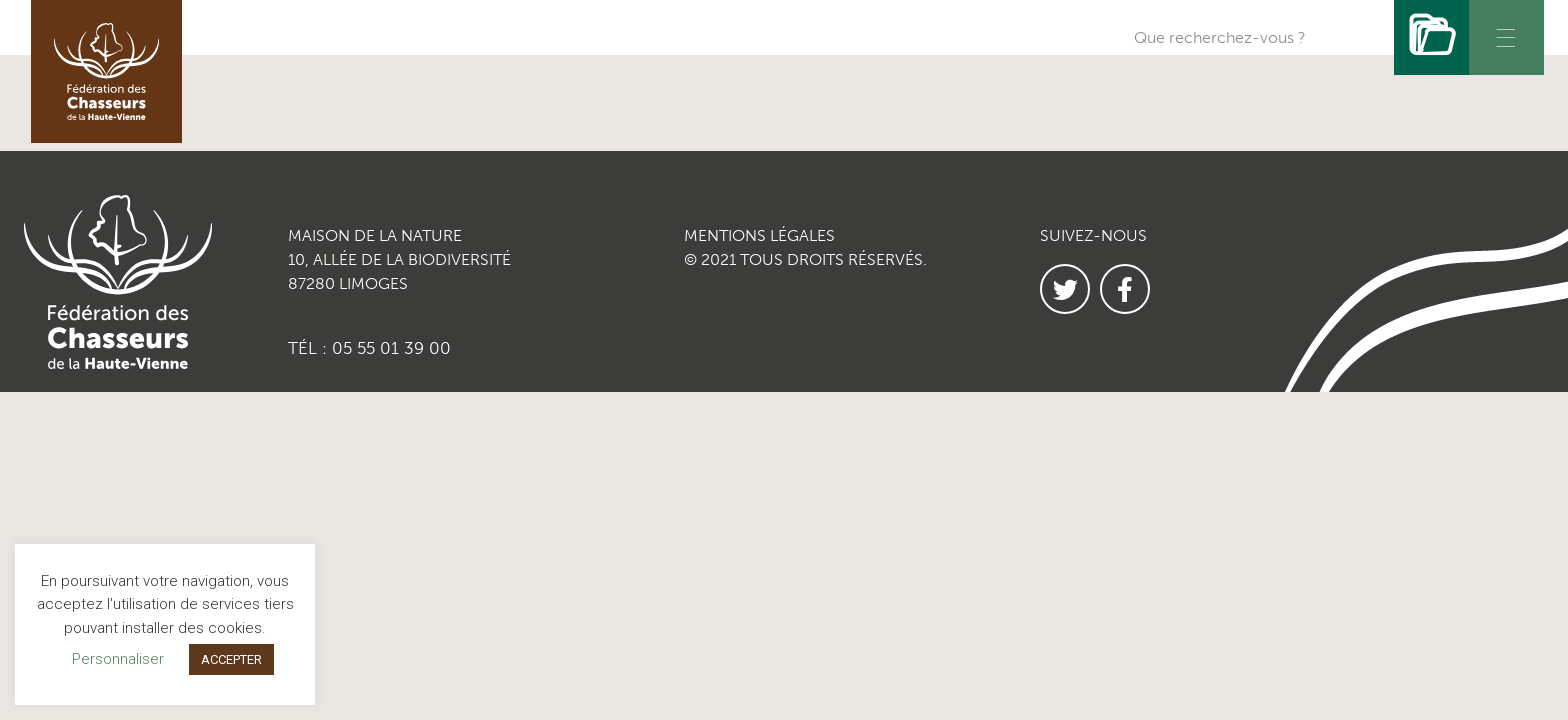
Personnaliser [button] (118, 659)
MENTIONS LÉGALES (759, 235)
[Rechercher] (1431, 37)
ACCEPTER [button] (231, 659)
